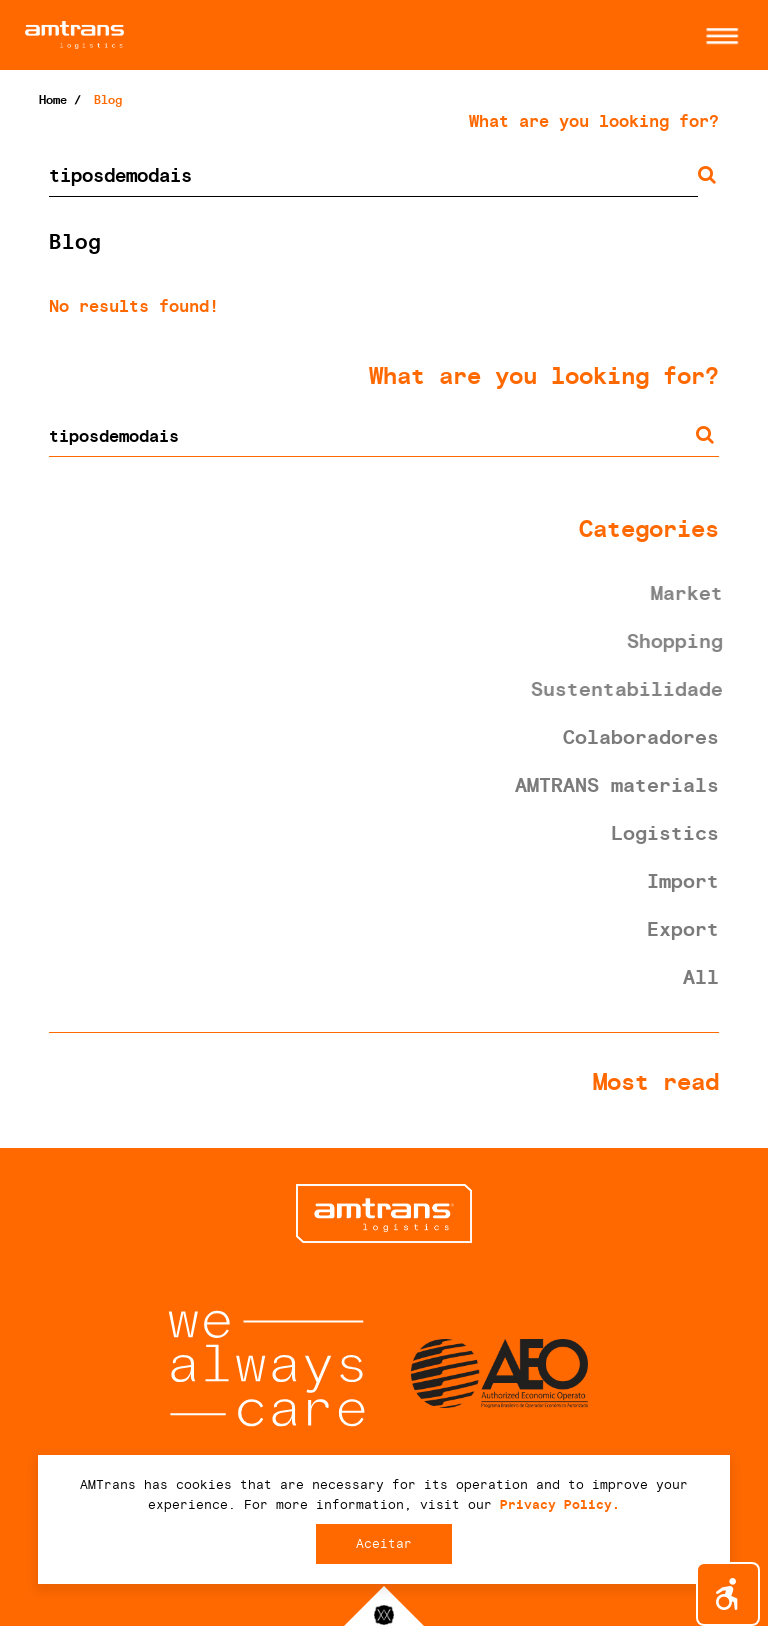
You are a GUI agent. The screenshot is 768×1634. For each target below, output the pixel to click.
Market (689, 593)
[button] (717, 36)
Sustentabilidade (629, 689)
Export (683, 929)
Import (683, 881)
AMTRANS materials (617, 785)
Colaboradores (641, 737)
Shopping (677, 641)
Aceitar (384, 1543)
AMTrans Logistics (204, 35)
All (701, 977)
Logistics (665, 833)
